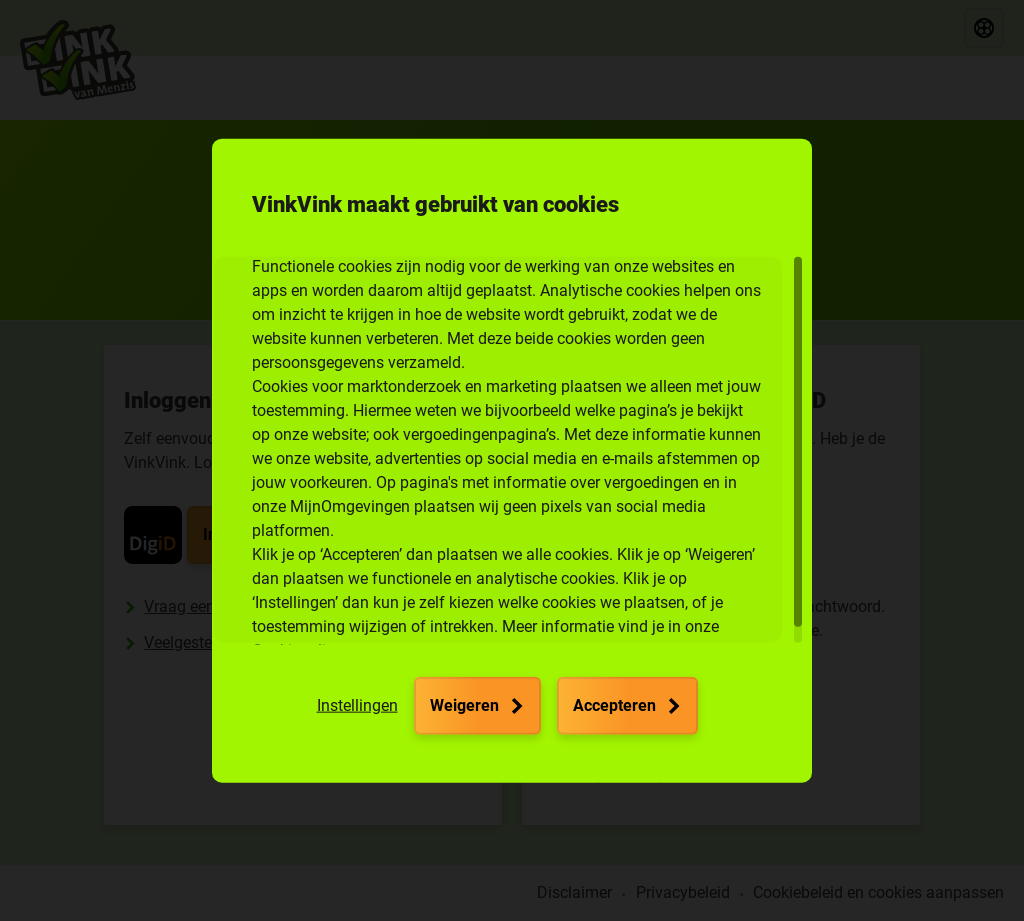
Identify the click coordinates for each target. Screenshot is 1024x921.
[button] (357, 706)
